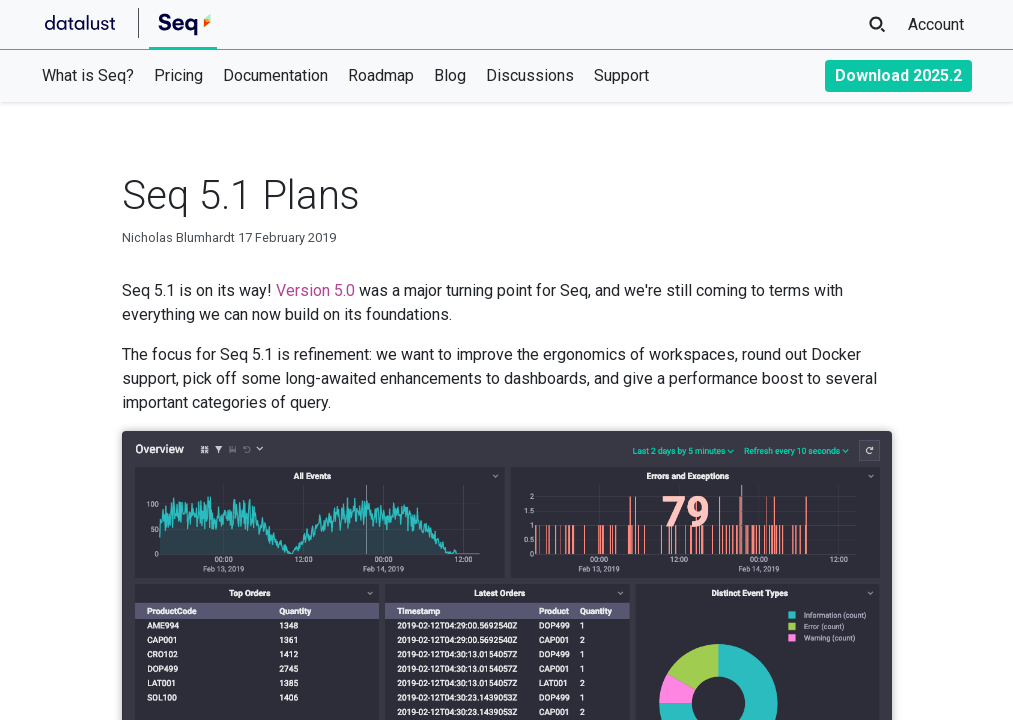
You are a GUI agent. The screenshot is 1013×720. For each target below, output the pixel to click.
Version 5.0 (315, 290)
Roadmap (381, 75)
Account (936, 24)
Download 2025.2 (898, 75)
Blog (450, 75)
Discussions (530, 75)
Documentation (275, 75)
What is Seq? (88, 75)
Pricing (178, 75)
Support (621, 75)
